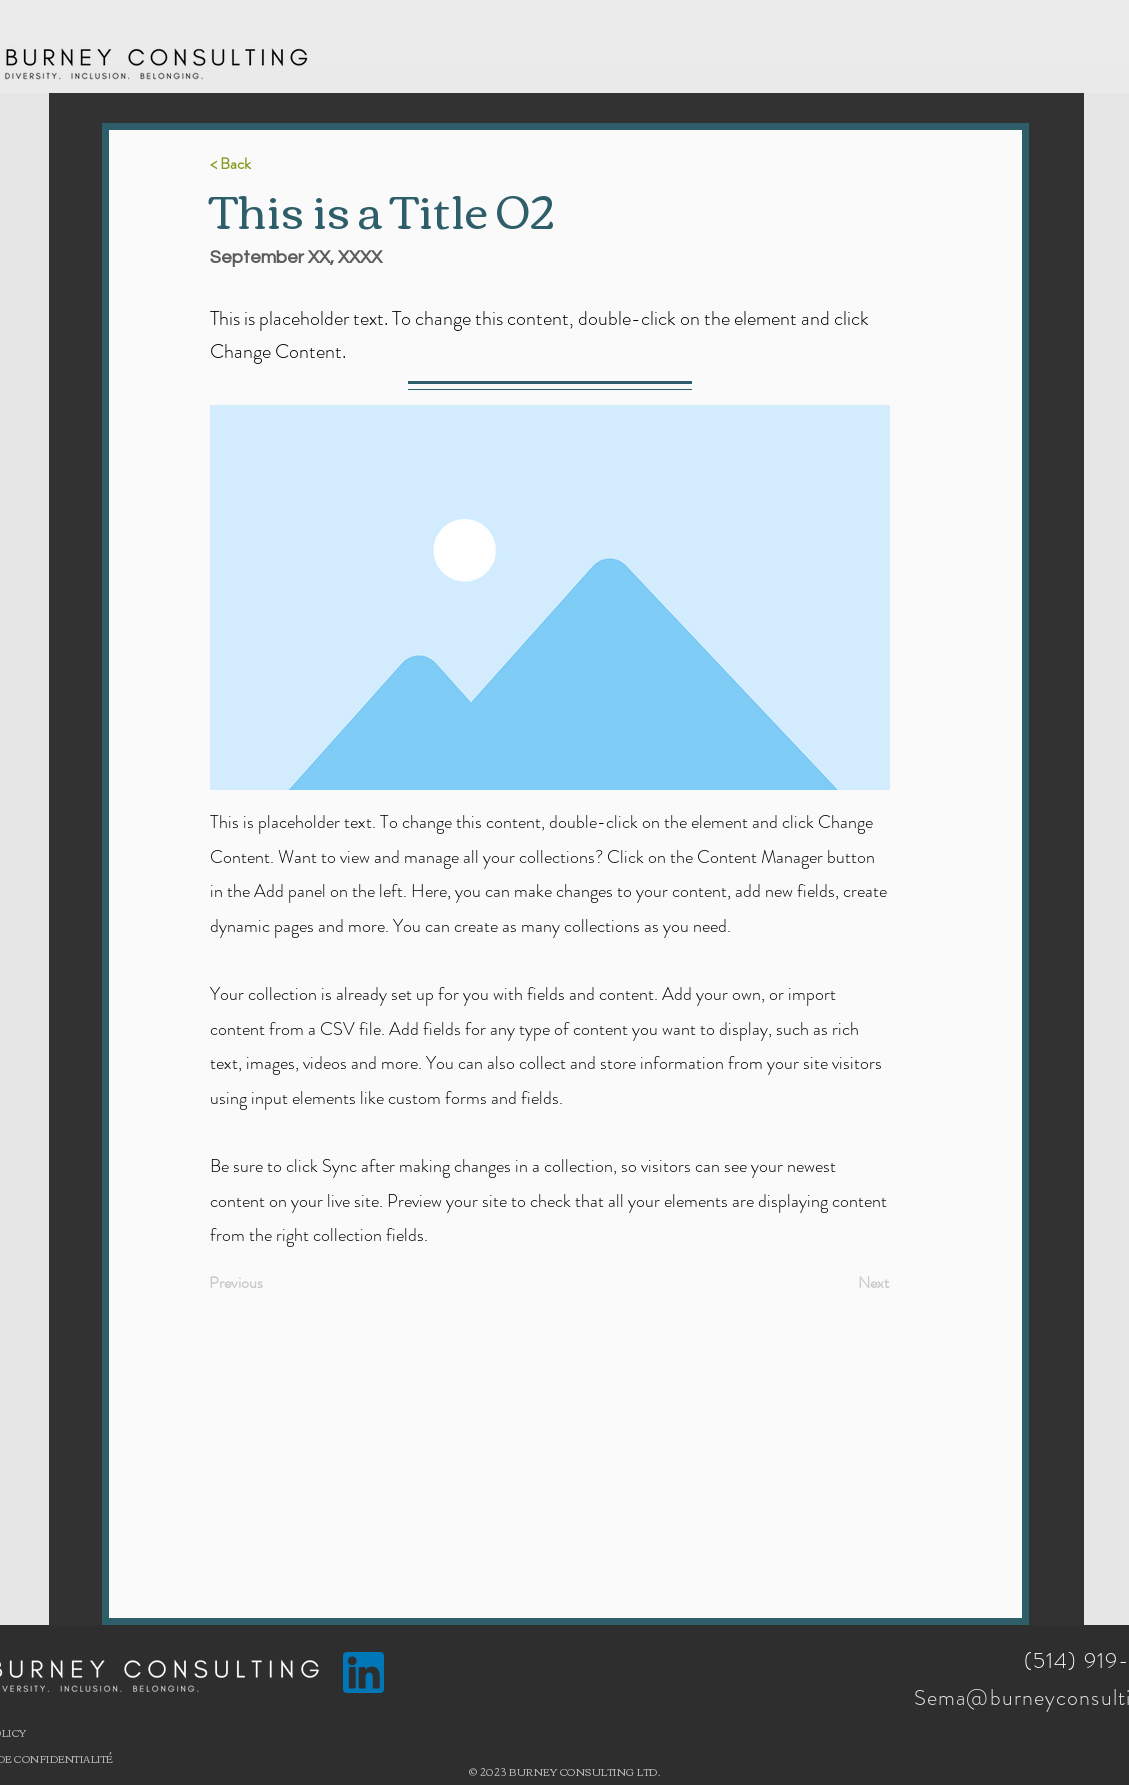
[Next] (839, 1283)
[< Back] (276, 164)
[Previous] (275, 1283)
